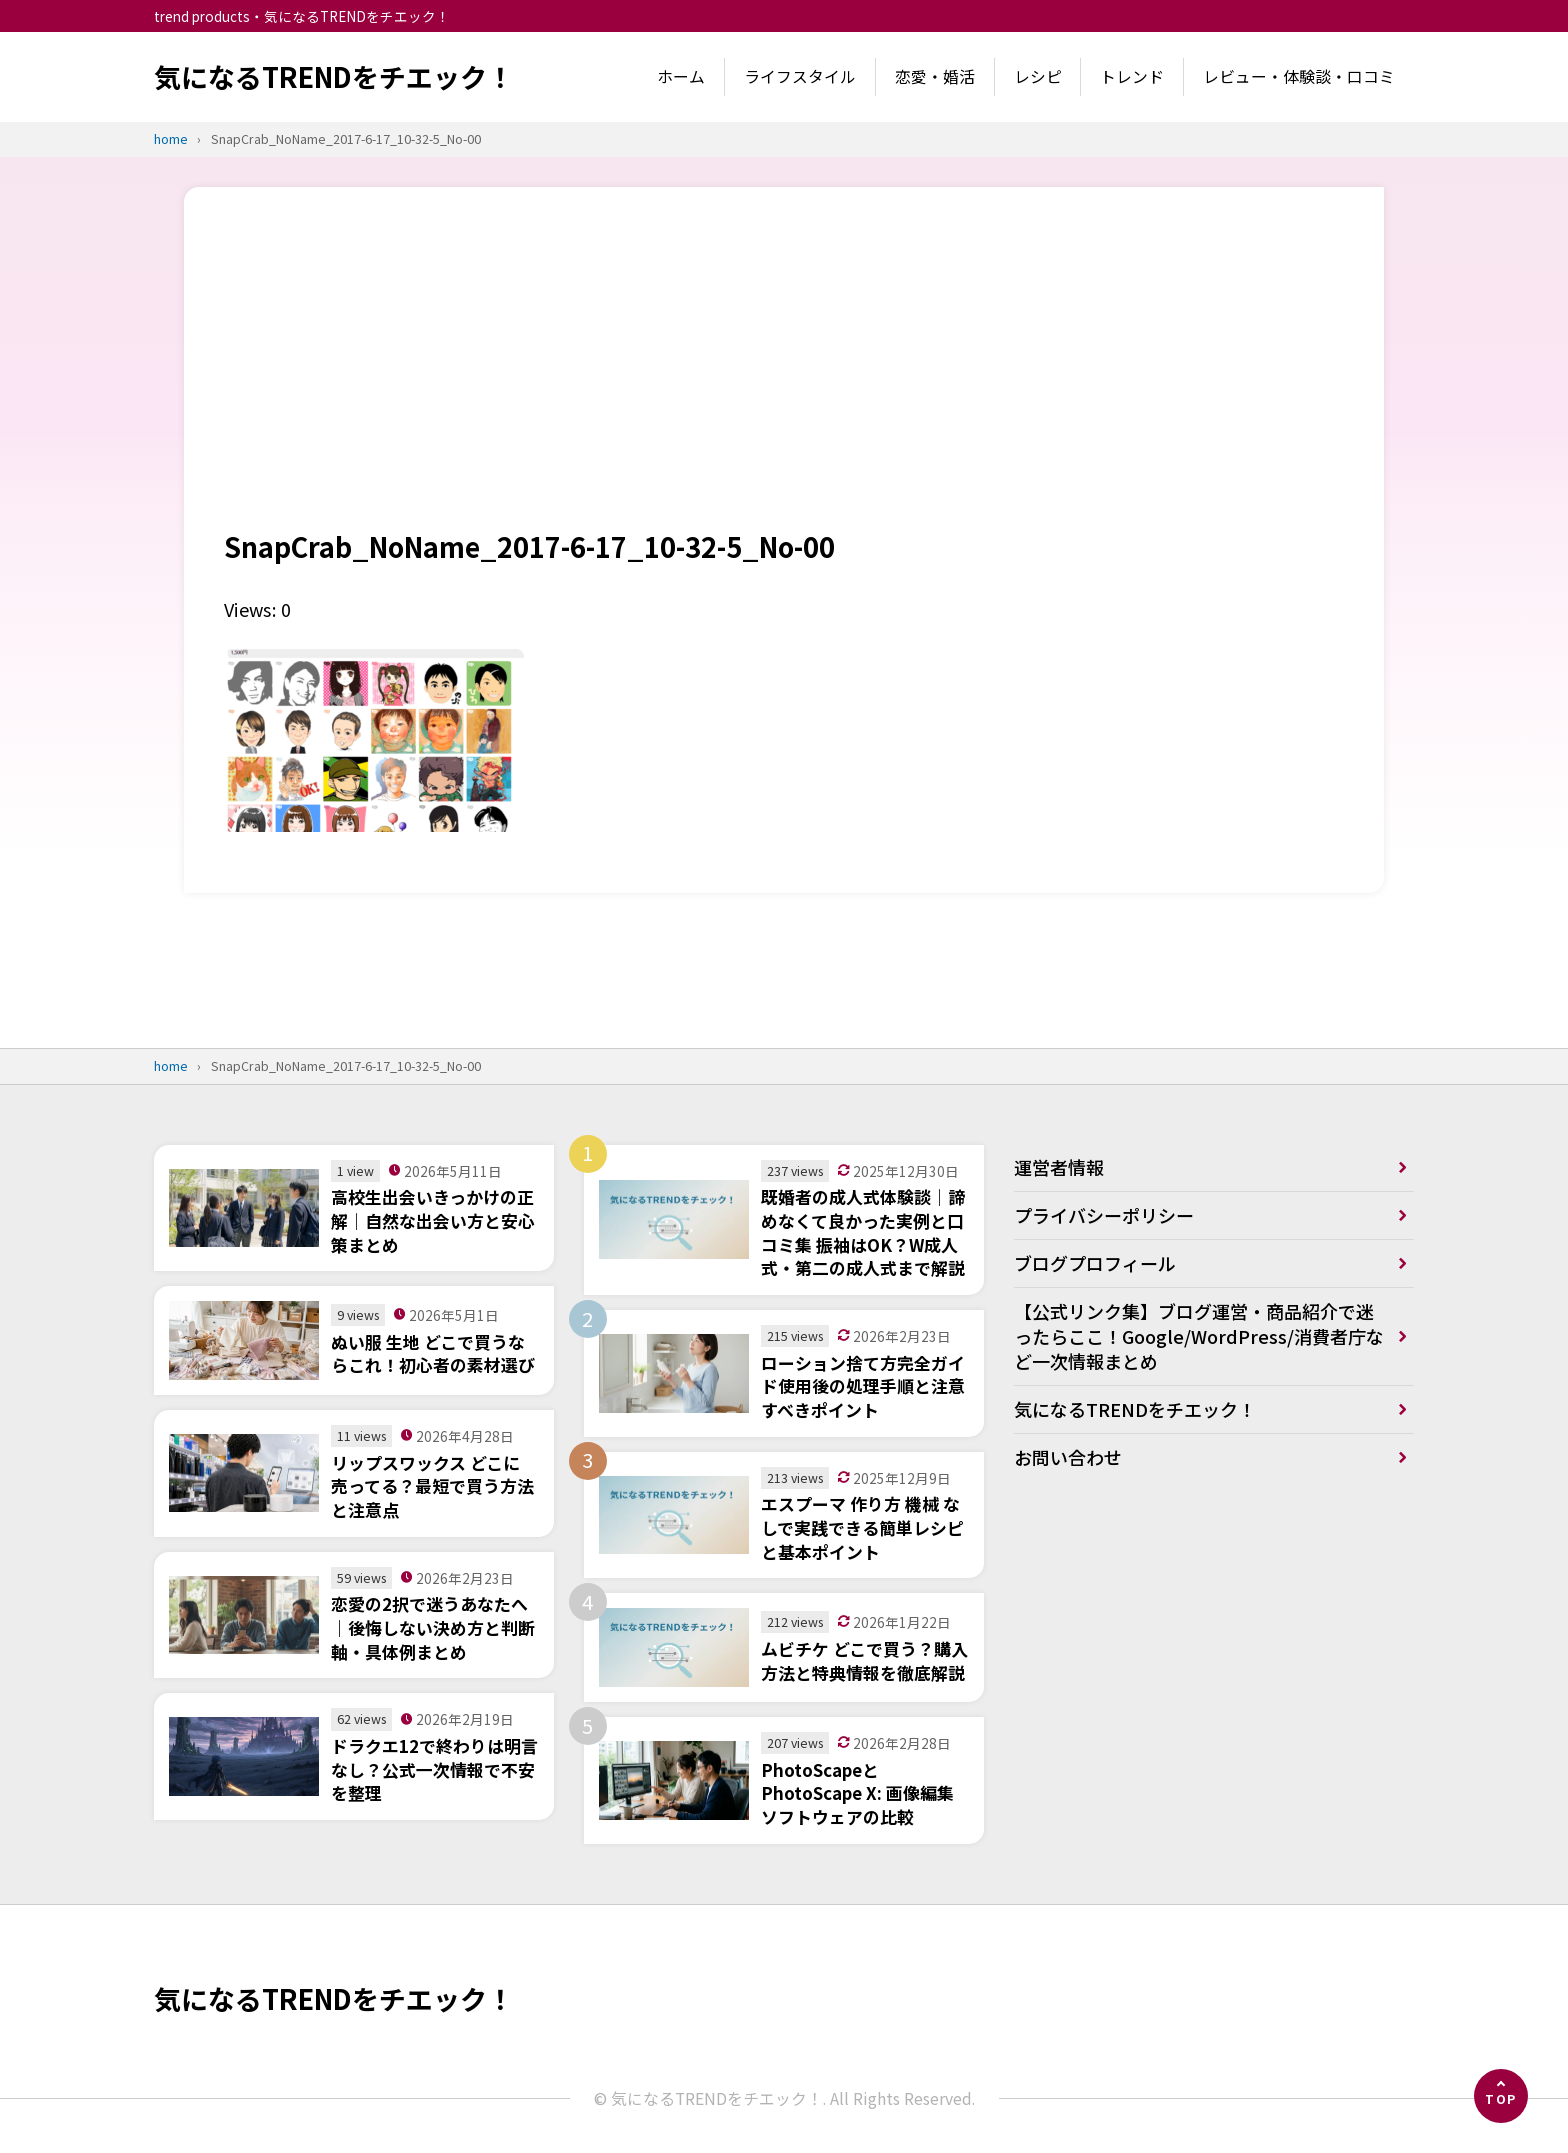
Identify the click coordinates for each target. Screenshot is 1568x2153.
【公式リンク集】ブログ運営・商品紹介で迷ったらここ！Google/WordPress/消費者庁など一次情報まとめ (1199, 1336)
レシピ (1038, 76)
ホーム (681, 76)
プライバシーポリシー (1104, 1215)
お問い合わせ (1068, 1457)
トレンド (1132, 76)
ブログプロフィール (1095, 1263)
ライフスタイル (800, 76)
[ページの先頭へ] (1501, 2096)
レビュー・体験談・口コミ (1299, 76)
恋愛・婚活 (935, 76)
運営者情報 (1059, 1167)
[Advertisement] (784, 377)
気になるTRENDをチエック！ (334, 76)
